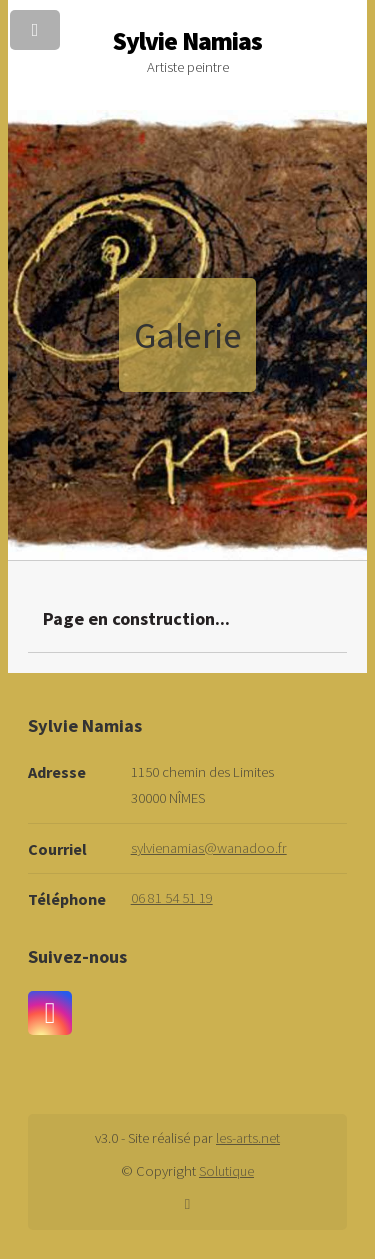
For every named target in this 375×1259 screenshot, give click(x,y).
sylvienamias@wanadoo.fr (209, 848)
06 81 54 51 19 (172, 898)
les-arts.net (248, 1138)
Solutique (226, 1171)
